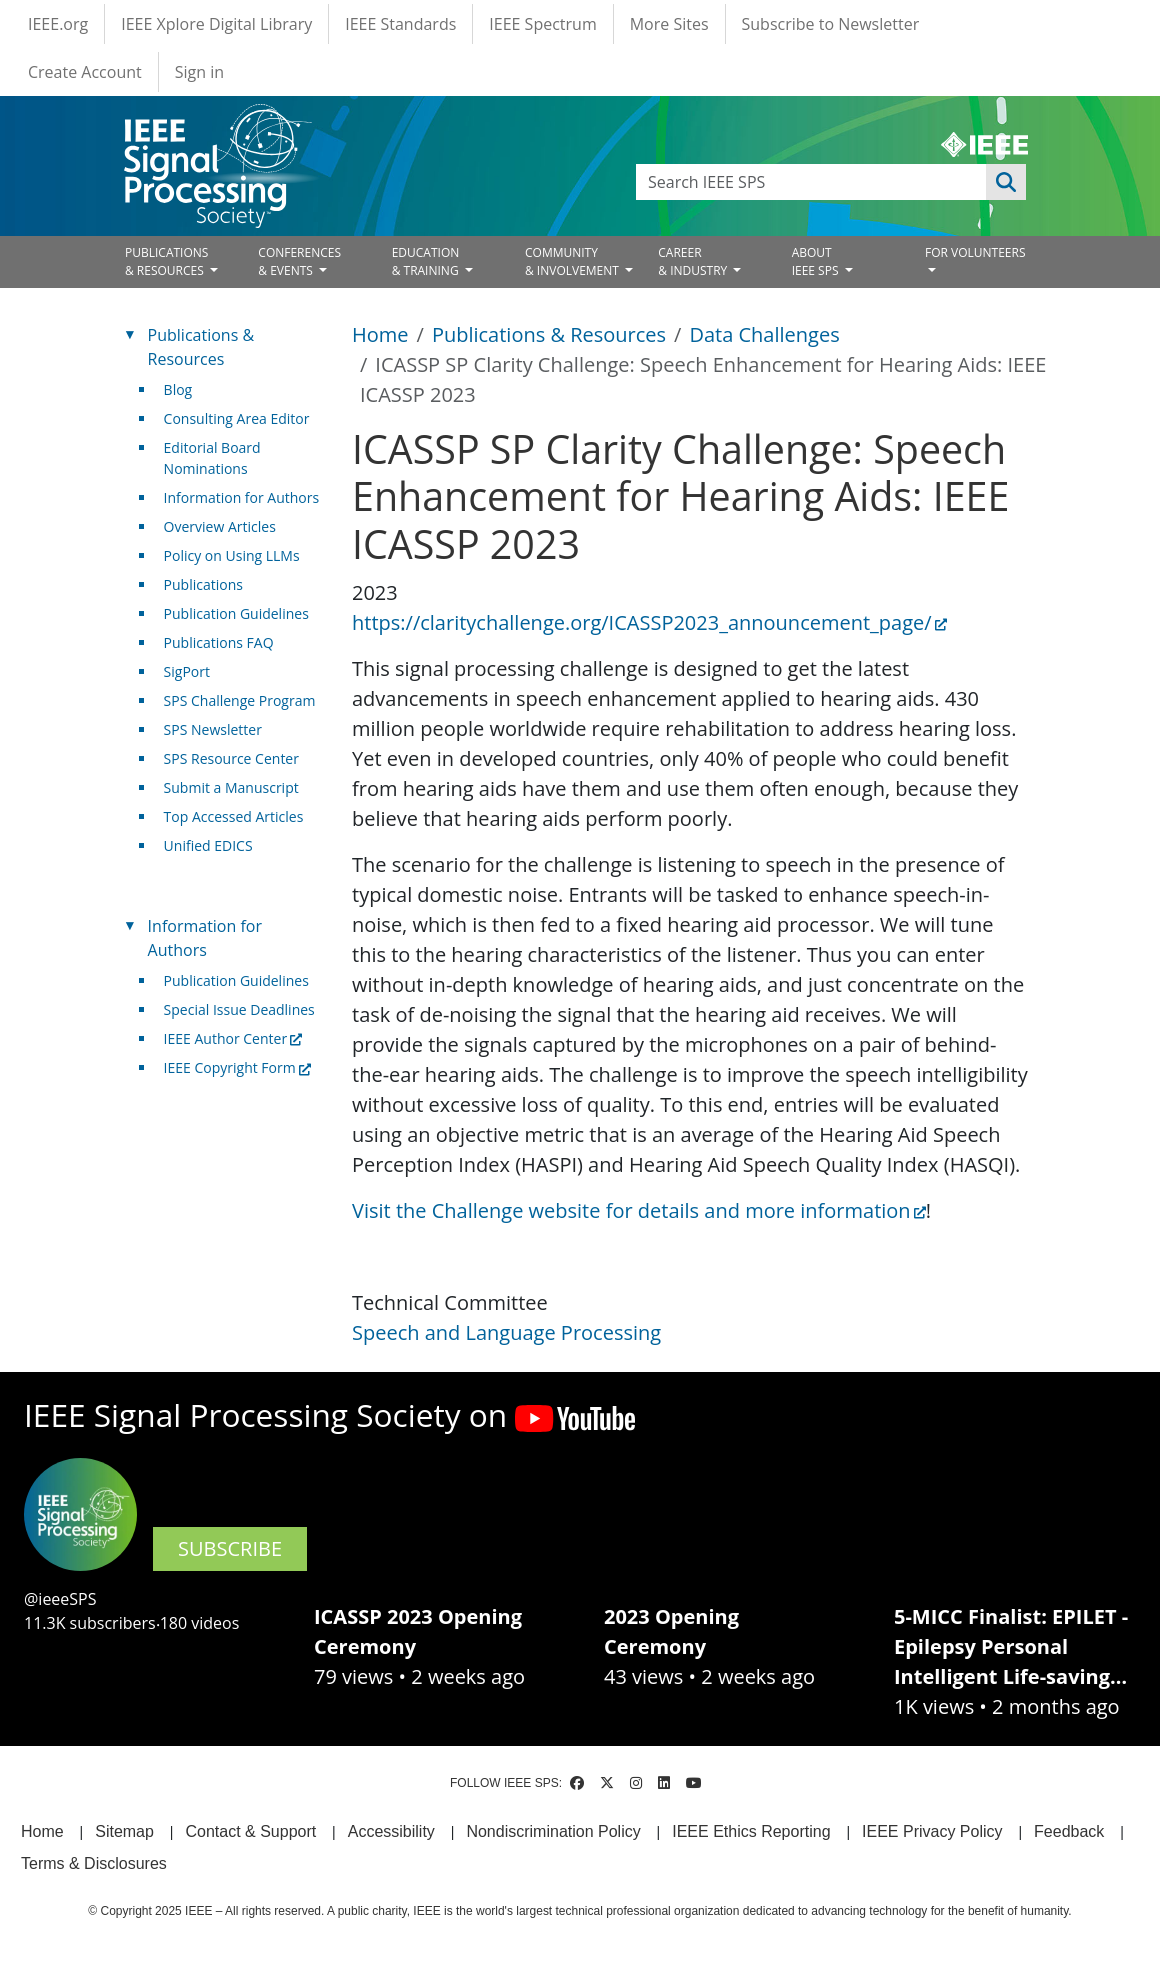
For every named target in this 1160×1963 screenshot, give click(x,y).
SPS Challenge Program (240, 700)
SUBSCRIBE (230, 1548)
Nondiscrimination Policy (553, 1831)
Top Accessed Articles (234, 816)
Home (380, 334)
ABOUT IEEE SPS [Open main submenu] (817, 261)
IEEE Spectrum (542, 24)
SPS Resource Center (231, 758)
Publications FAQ (219, 642)
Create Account (85, 72)
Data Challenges (764, 334)
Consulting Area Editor (237, 418)
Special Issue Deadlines (239, 1009)
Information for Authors (242, 497)
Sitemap (124, 1831)
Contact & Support (250, 1831)
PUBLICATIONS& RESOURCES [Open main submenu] (166, 261)
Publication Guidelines (236, 613)
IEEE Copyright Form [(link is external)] (237, 1067)
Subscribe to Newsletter (831, 24)
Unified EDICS (208, 845)
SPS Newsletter (213, 729)
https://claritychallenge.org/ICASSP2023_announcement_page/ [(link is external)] (649, 622)
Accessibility (391, 1831)
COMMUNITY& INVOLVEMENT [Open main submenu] (573, 261)
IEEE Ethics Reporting (751, 1831)
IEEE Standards (400, 24)
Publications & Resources (549, 334)
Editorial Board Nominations (212, 458)
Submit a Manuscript (231, 787)
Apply (1006, 182)
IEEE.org (58, 24)
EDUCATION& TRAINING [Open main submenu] (427, 261)
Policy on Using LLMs (232, 555)
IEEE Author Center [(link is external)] (233, 1038)
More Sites (669, 24)
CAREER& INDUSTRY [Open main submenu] (694, 261)
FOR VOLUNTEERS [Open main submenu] (975, 252)
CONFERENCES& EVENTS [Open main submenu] (299, 261)
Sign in (199, 72)
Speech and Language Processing (506, 1332)
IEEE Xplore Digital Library (216, 24)
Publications (203, 584)
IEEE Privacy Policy (932, 1831)
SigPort (187, 671)
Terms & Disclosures (94, 1863)
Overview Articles (220, 526)
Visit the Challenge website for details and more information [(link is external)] (639, 1210)
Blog (178, 389)
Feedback (1069, 1831)
